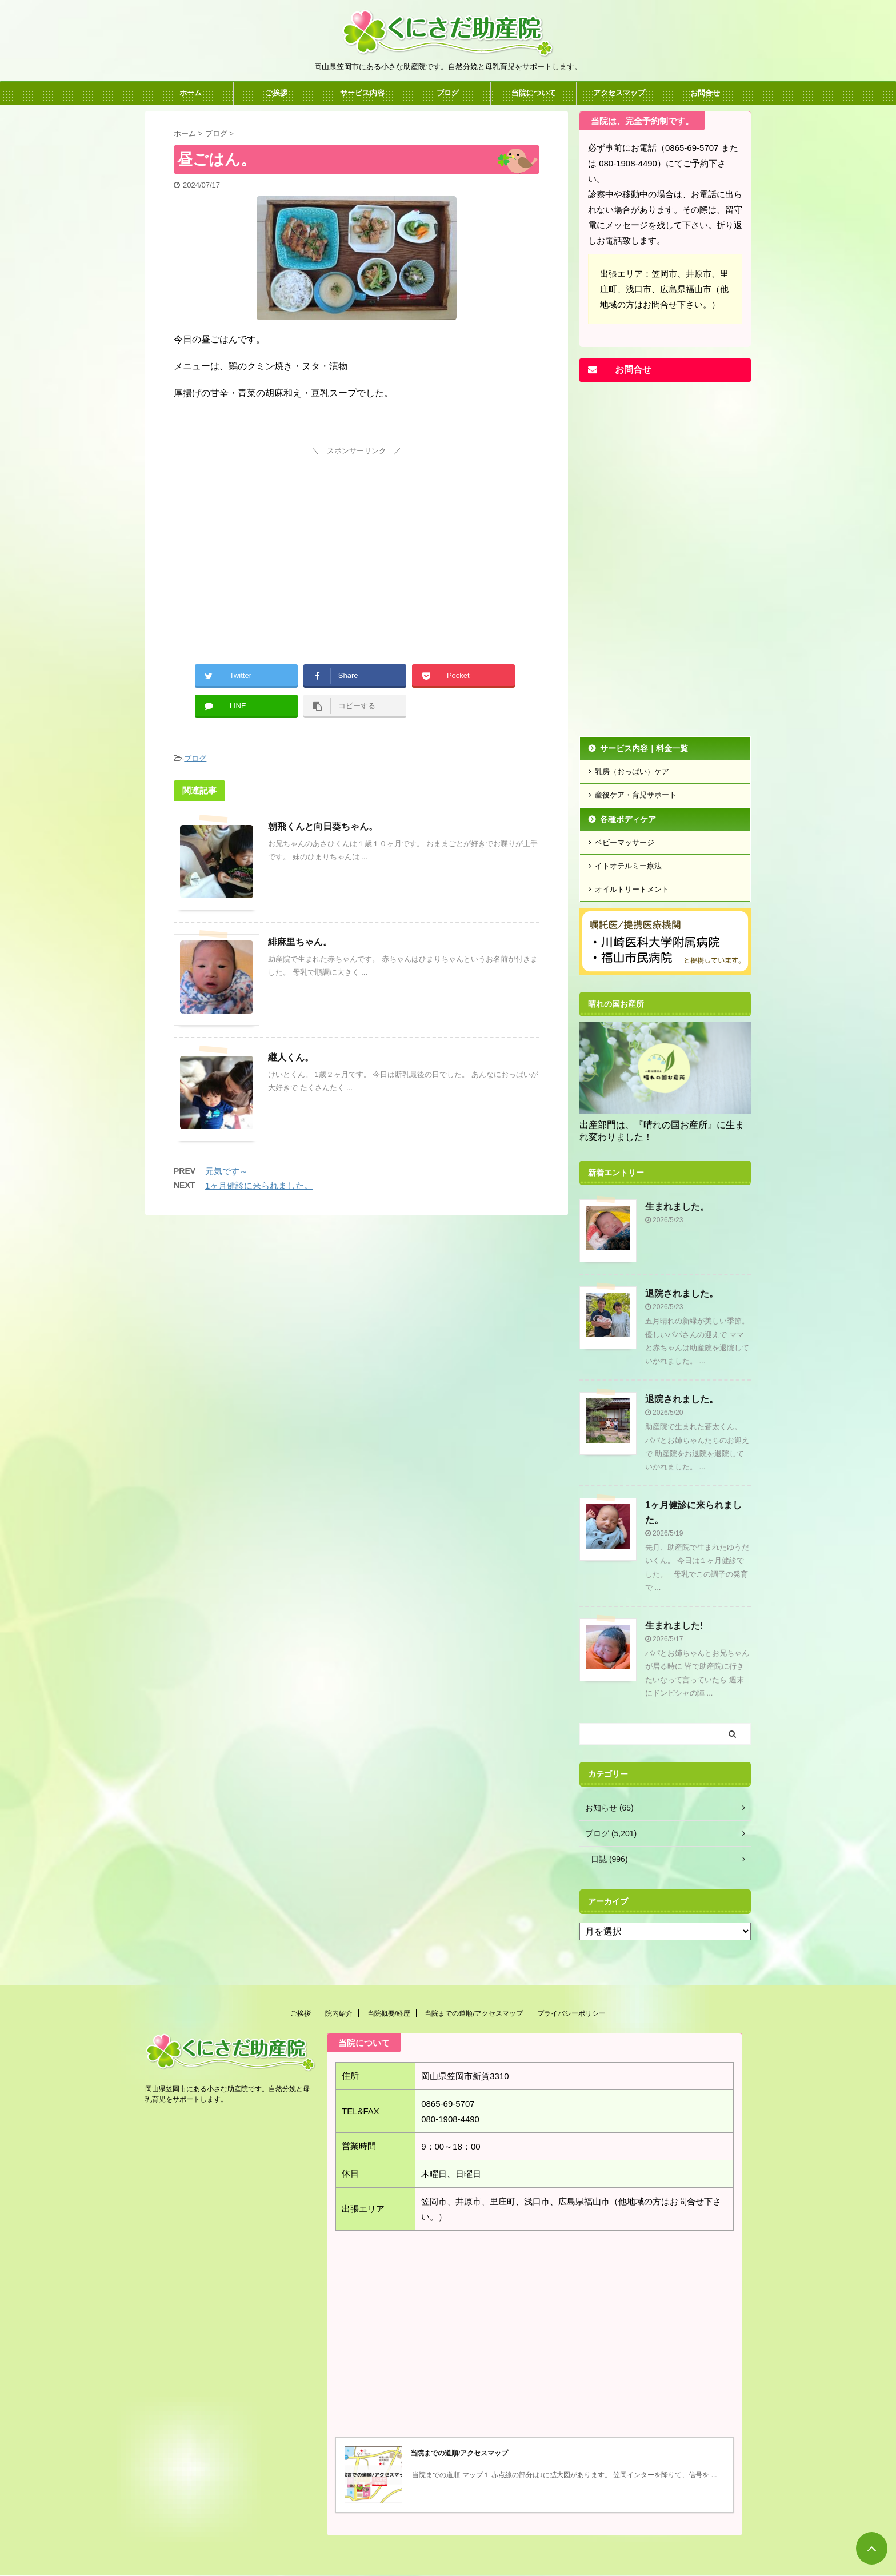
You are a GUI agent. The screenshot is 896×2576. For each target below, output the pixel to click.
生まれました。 (677, 1206)
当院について (533, 93)
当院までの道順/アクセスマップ (473, 2013)
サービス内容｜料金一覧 (644, 748)
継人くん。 (291, 1057)
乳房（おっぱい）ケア (632, 771)
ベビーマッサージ (624, 842)
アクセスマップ (619, 93)
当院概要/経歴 (388, 2013)
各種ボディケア (628, 819)
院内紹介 (339, 2013)
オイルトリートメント (632, 889)
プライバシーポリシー (571, 2013)
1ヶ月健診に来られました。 (259, 1185)
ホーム (190, 93)
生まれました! (674, 1625)
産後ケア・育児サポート (636, 795)
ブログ (448, 93)
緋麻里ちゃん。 (300, 942)
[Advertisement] (357, 539)
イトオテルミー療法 (628, 866)
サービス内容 (362, 93)
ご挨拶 (276, 93)
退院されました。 (681, 1293)
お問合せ (705, 93)
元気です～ (226, 1171)
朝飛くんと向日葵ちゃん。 (323, 826)
